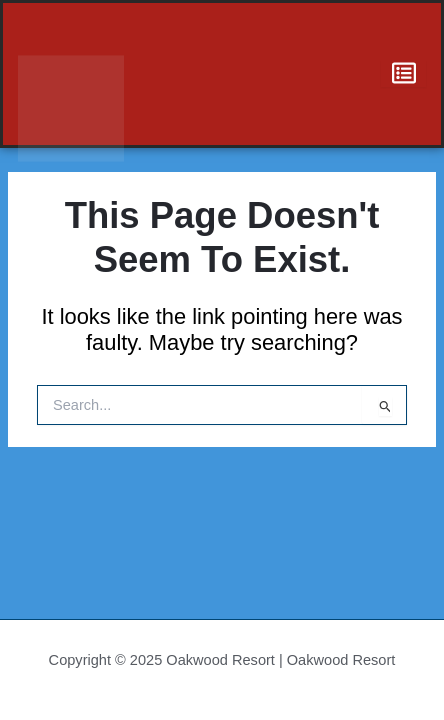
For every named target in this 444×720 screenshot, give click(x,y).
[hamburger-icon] (403, 74)
